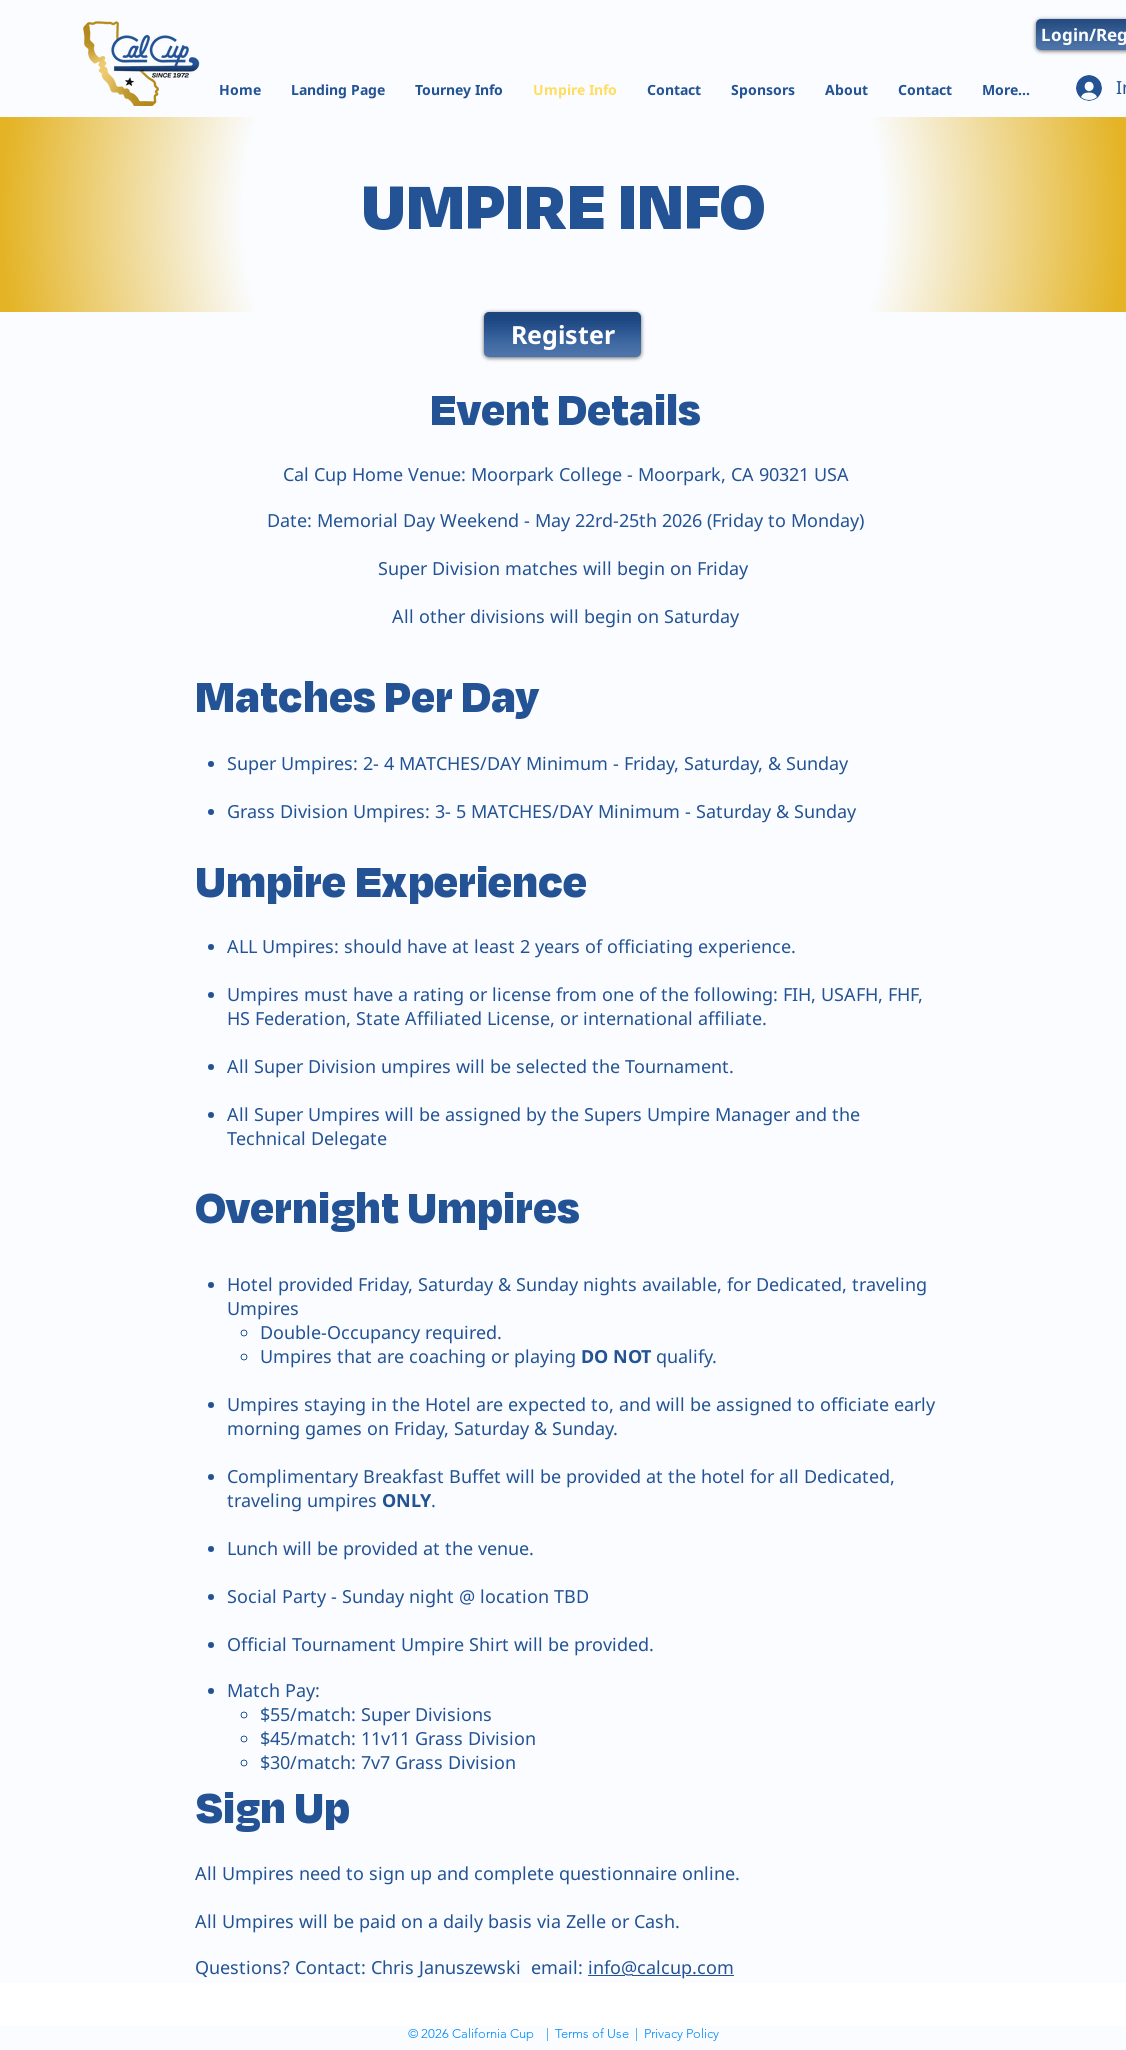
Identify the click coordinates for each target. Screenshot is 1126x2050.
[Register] (562, 334)
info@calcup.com (661, 1967)
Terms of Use (592, 2033)
